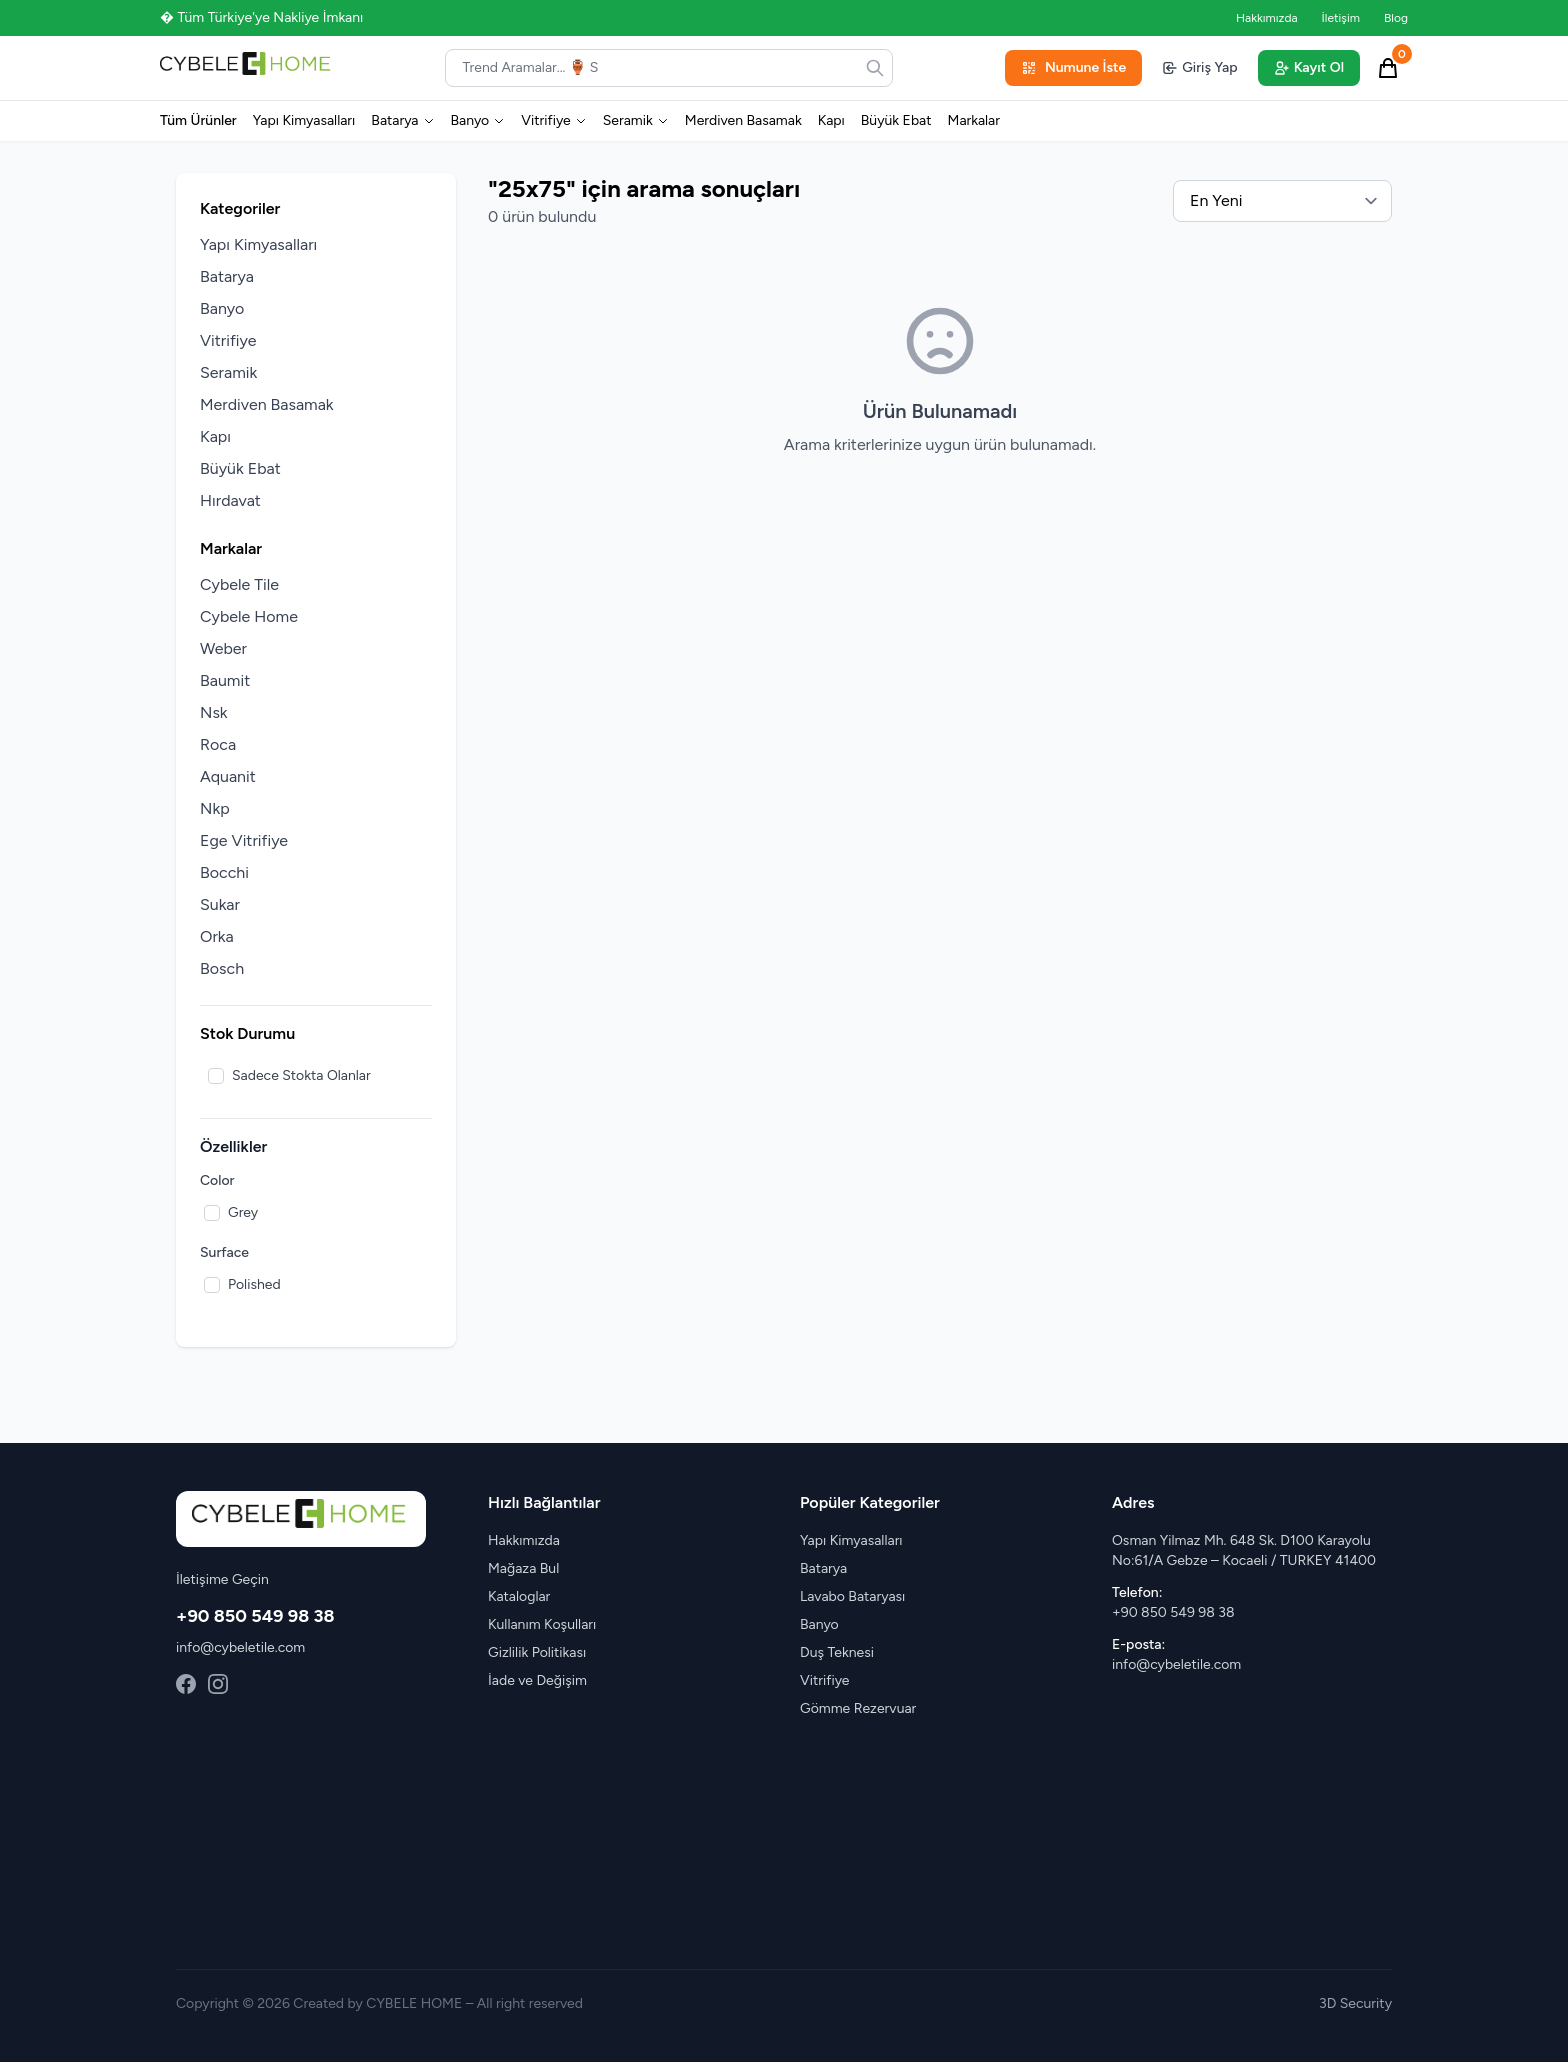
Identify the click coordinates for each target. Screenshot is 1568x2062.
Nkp (215, 808)
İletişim (1341, 18)
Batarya (402, 120)
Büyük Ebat (896, 120)
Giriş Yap (1199, 67)
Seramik (636, 120)
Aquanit (228, 776)
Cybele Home (249, 616)
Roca (218, 744)
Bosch (222, 968)
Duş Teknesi (837, 1652)
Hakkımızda (1267, 18)
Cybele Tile (239, 584)
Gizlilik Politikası (537, 1652)
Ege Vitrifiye (244, 840)
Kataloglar (519, 1596)
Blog (1396, 18)
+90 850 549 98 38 (255, 1616)
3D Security (1355, 2003)
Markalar (974, 120)
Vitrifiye (553, 120)
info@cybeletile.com (240, 1647)
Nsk (214, 712)
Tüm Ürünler (198, 120)
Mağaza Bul (523, 1568)
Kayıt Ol (1309, 67)
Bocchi (224, 872)
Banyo (478, 120)
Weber (223, 648)
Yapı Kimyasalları (304, 120)
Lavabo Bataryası (852, 1596)
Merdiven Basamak (743, 120)
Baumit (225, 680)
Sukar (220, 904)
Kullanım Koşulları (542, 1624)
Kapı (831, 120)
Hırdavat (230, 500)
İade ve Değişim (537, 1680)
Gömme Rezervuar (858, 1708)
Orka (217, 936)
